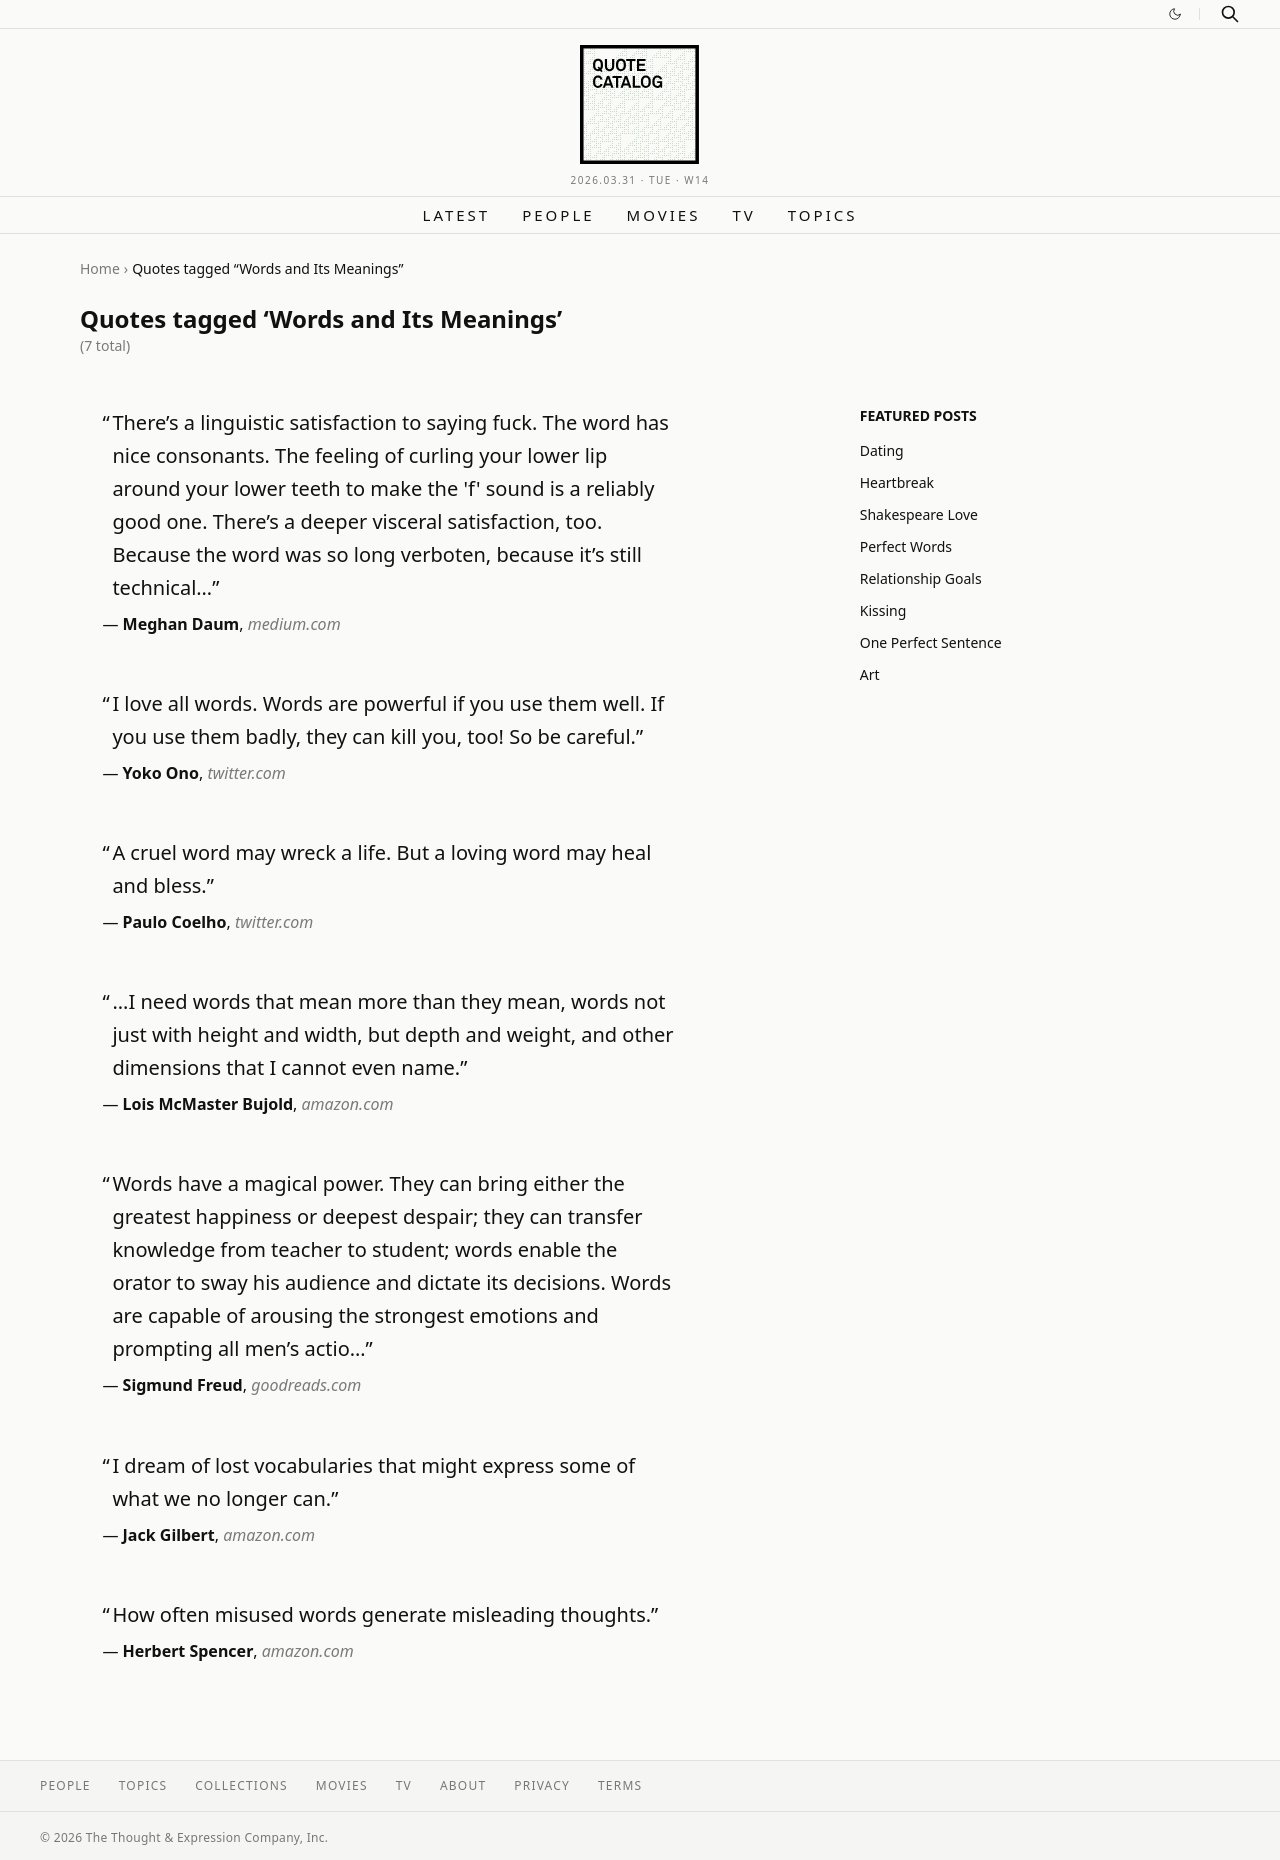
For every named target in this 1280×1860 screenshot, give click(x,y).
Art (870, 674)
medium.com (294, 624)
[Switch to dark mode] (1175, 14)
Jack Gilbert (169, 1535)
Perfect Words (906, 546)
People (558, 215)
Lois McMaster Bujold (208, 1104)
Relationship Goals (921, 578)
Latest (457, 215)
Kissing (883, 610)
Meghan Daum (181, 624)
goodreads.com (306, 1385)
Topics (823, 215)
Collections (241, 1785)
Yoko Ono (161, 773)
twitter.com (246, 773)
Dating (882, 450)
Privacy (542, 1785)
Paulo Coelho (175, 922)
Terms (620, 1785)
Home (100, 268)
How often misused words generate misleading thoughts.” (385, 1614)
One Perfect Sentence (931, 642)
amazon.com (348, 1104)
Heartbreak (897, 482)
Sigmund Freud (183, 1385)
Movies (664, 215)
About (463, 1785)
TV (743, 215)
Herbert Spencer (188, 1651)
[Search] (1230, 14)
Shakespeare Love (919, 514)
